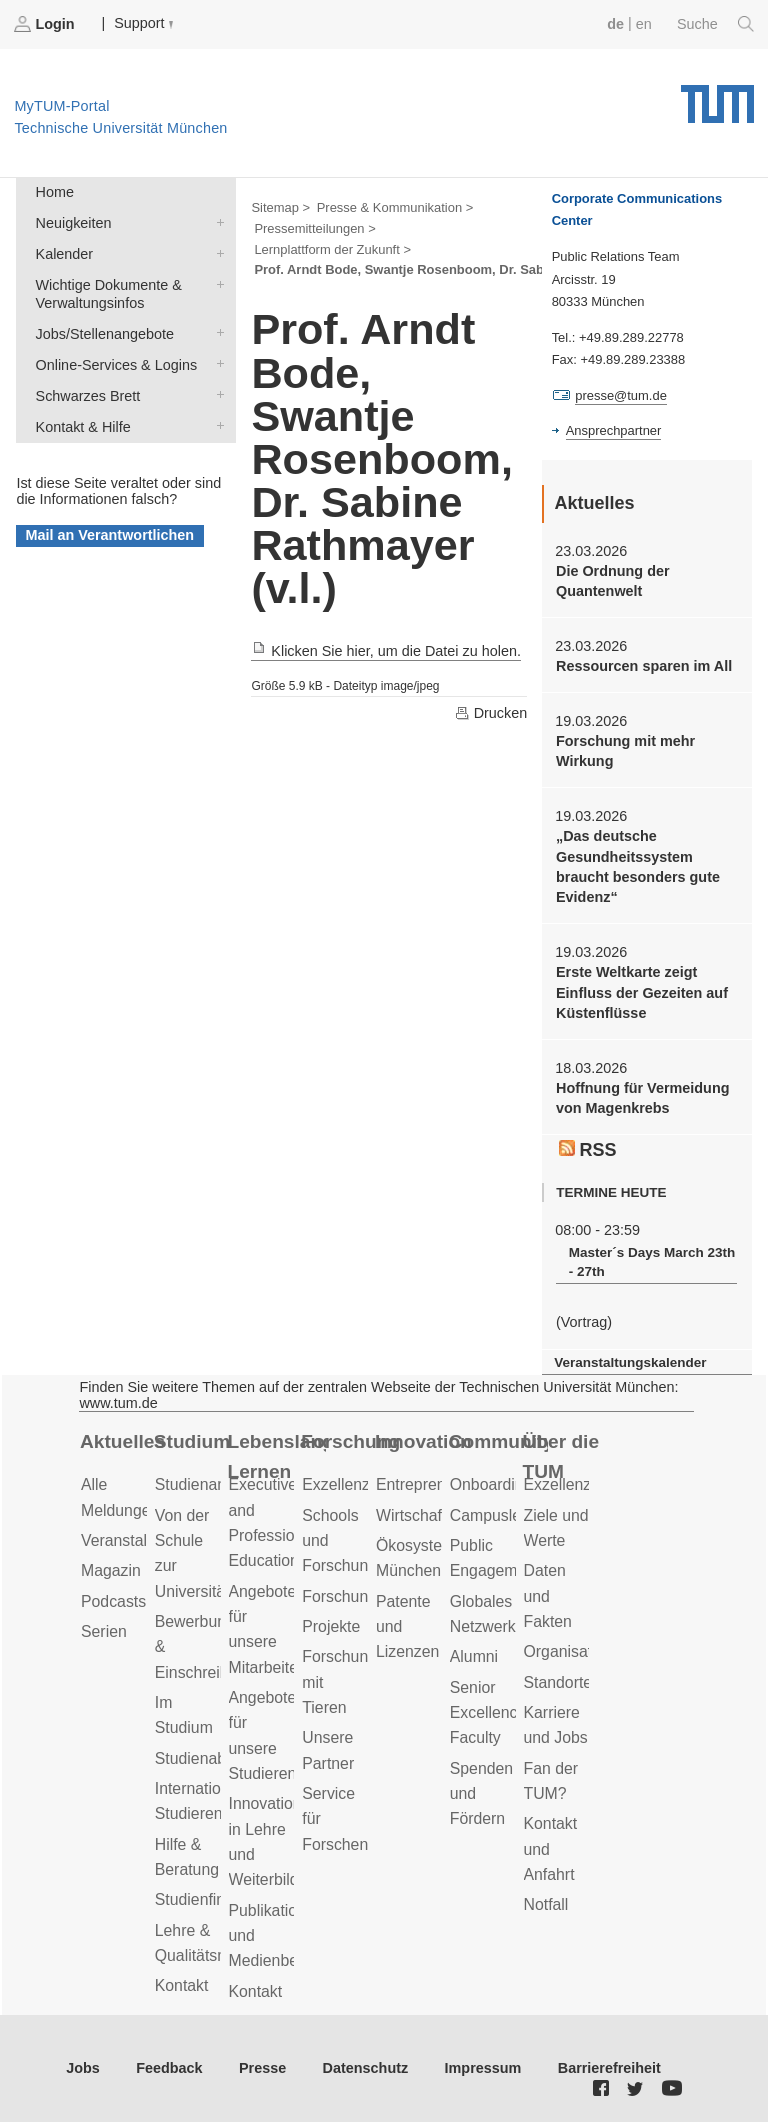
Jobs (83, 2068)
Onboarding (491, 1484)
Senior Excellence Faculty (488, 1713)
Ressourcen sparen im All (644, 666)
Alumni (474, 1656)
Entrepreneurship (436, 1484)
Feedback (169, 2068)
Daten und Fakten (548, 1596)
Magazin (111, 1570)
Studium (192, 1441)
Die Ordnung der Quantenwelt (613, 581)
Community (498, 1441)
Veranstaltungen (138, 1540)
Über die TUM (561, 1457)
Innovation (423, 1441)
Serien (104, 1631)
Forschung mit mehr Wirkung (625, 751)
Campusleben (499, 1515)
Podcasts (113, 1601)
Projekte (331, 1626)
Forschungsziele (359, 1596)
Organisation (569, 1651)
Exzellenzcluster (359, 1484)
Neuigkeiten (216, 221)
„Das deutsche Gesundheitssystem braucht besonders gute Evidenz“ (638, 866)
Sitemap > (280, 207)
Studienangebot (210, 1484)
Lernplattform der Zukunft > (332, 249)
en (644, 24)
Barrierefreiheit (609, 2068)
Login (46, 24)
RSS (588, 1150)
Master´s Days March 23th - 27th (652, 1262)
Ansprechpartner (614, 430)
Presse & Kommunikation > (395, 207)
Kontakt (182, 1985)
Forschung (350, 1441)
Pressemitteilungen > (314, 228)
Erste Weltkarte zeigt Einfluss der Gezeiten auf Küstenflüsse (642, 992)
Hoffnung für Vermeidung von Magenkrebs (642, 1098)
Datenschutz (366, 2068)
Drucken (491, 713)
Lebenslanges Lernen (277, 1457)
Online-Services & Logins (216, 363)
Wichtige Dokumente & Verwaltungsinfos (216, 283)
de (615, 24)
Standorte (558, 1682)
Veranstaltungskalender (630, 1362)
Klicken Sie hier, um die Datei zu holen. (386, 651)
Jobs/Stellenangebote (216, 332)
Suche (715, 24)
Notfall (546, 1904)
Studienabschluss (217, 1758)
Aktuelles (122, 1441)
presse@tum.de (621, 395)
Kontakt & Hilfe (216, 425)
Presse (262, 2068)
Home (55, 192)
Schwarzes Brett (216, 394)
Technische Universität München (717, 97)
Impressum (483, 2068)
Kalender (216, 252)
